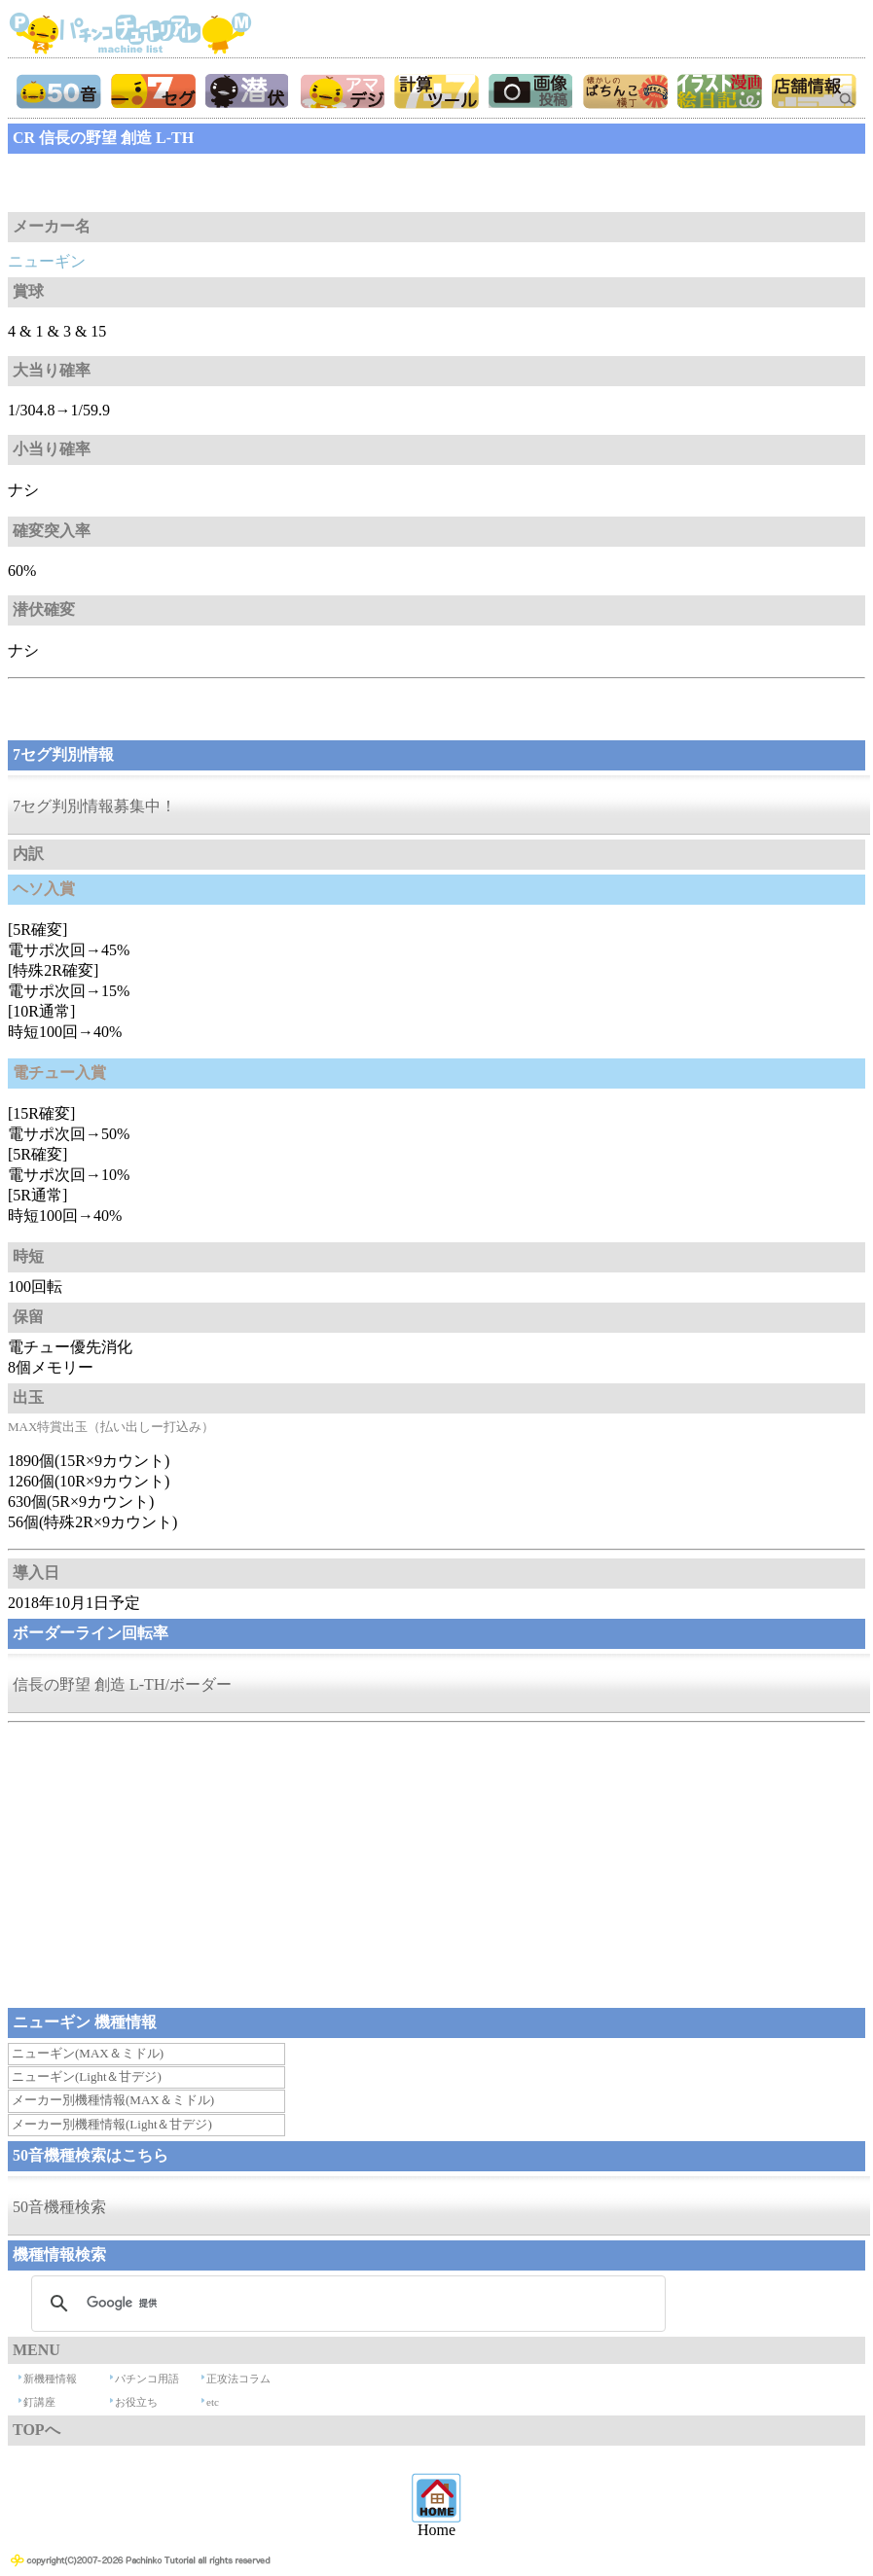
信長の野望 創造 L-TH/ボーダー (122, 1684)
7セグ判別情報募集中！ (94, 806)
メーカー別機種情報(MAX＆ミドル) (113, 2100)
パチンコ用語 (147, 2378)
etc (212, 2402)
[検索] (345, 2303)
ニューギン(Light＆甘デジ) (87, 2076)
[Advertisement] (163, 183)
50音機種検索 (59, 2207)
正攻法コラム (238, 2378)
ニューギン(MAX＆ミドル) (88, 2053)
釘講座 (39, 2402)
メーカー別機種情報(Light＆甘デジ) (112, 2124)
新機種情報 (50, 2378)
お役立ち (136, 2402)
